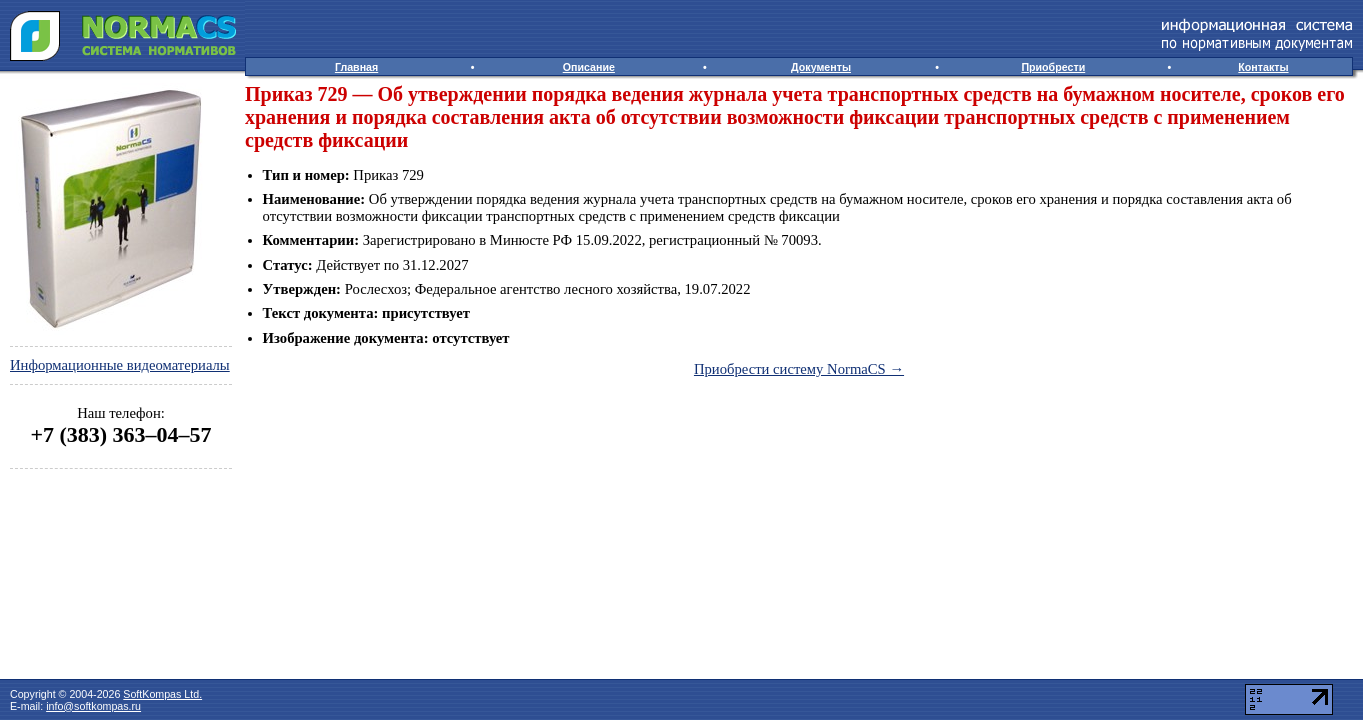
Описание (589, 67)
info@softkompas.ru (93, 706)
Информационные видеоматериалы (120, 365)
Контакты (1263, 67)
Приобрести (1053, 67)
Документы (821, 67)
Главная (356, 67)
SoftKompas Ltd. (162, 694)
